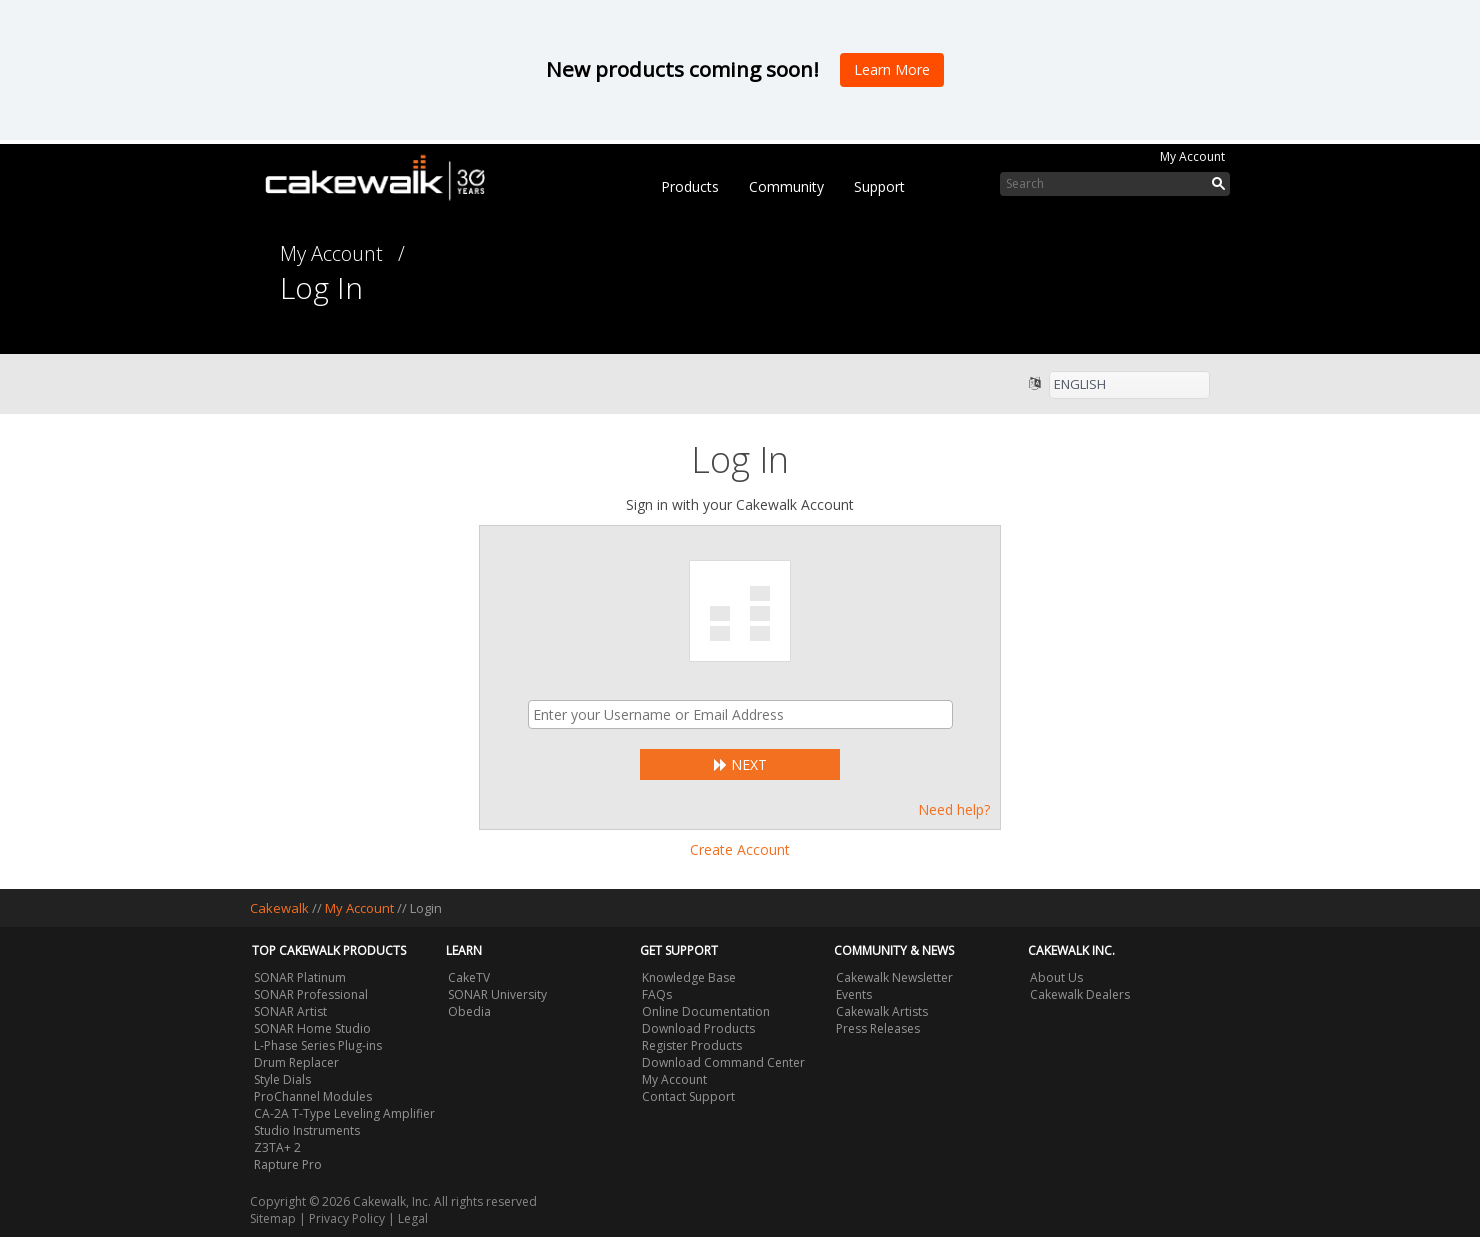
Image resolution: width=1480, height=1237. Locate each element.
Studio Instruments (307, 1130)
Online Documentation (706, 1011)
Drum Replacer (296, 1062)
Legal (413, 1218)
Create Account (740, 849)
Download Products (698, 1028)
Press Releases (878, 1028)
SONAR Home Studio (312, 1028)
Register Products (692, 1045)
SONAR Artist (290, 1011)
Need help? (954, 809)
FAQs (657, 994)
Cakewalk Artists (882, 1011)
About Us (1056, 977)
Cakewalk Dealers (1080, 994)
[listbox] (1129, 385)
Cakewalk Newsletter (894, 977)
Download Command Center (723, 1062)
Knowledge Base (689, 977)
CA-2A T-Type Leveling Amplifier (344, 1113)
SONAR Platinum (300, 977)
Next (740, 764)
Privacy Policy (347, 1218)
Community (786, 186)
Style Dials (282, 1079)
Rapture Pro (288, 1164)
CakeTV (469, 977)
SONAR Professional (311, 994)
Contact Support (688, 1096)
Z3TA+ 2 (277, 1147)
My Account (1192, 156)
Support (879, 186)
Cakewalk (279, 908)
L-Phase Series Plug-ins (318, 1045)
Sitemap (273, 1218)
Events (854, 994)
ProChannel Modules (313, 1096)
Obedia (469, 1011)
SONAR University (497, 994)
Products (690, 186)
